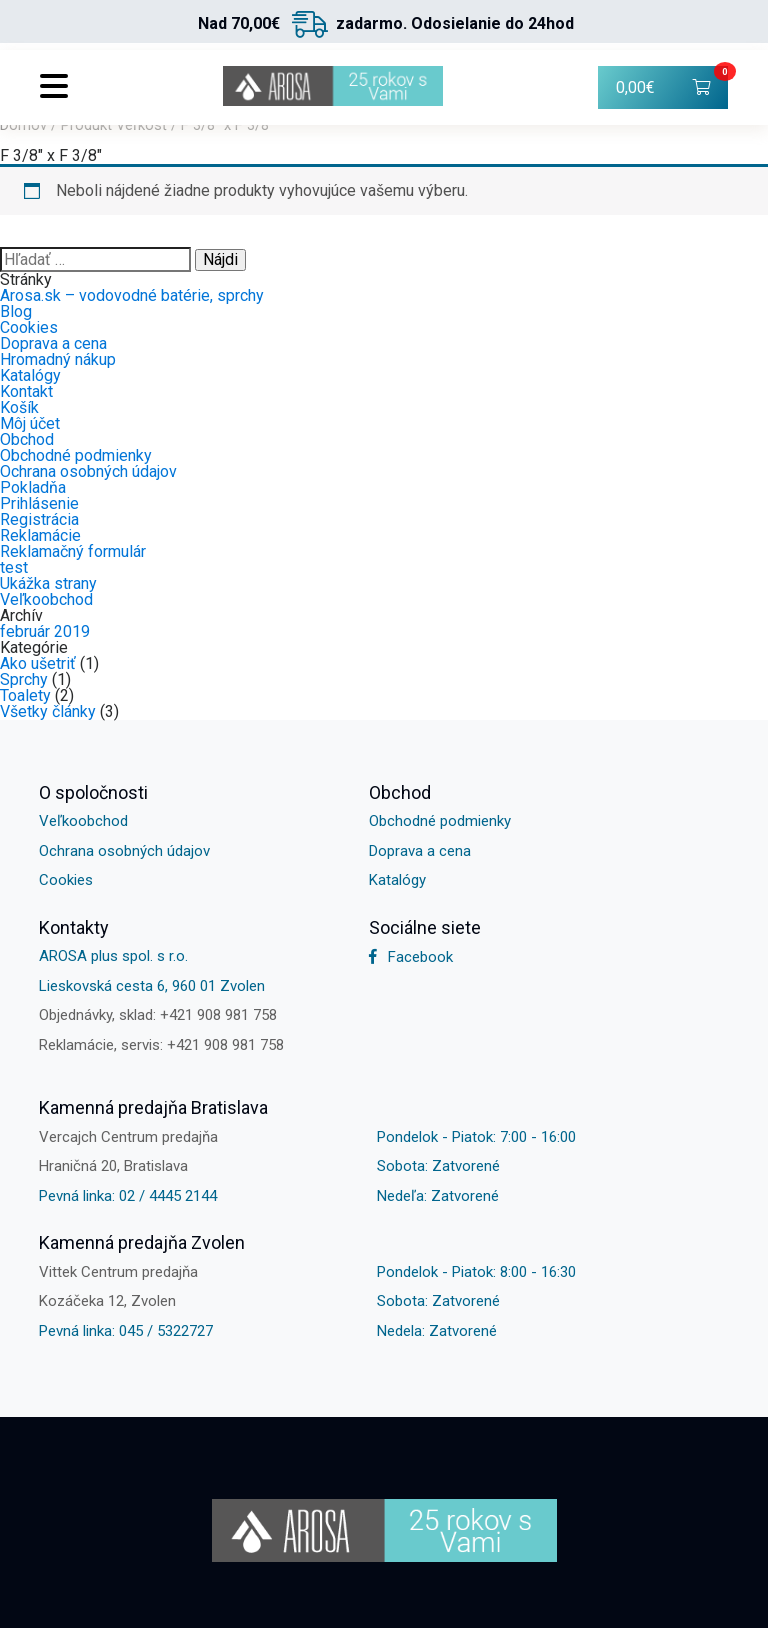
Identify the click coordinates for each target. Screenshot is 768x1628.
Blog (16, 311)
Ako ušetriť (38, 663)
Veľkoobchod (46, 599)
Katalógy (30, 375)
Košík (19, 407)
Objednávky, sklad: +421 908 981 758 (158, 1015)
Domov (23, 125)
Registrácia (39, 519)
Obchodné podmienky (76, 455)
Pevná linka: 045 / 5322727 (126, 1331)
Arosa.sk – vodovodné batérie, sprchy (132, 295)
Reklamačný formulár (73, 551)
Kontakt (26, 391)
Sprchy (24, 679)
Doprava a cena (53, 343)
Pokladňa (33, 487)
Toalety (25, 695)
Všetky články (48, 711)
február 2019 (45, 631)
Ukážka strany (48, 583)
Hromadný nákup (58, 359)
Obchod (27, 439)
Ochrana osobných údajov (88, 471)
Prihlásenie (39, 503)
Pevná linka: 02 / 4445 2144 (128, 1196)
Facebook (411, 957)
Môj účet (30, 423)
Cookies (29, 327)
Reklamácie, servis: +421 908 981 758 (161, 1045)
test (14, 567)
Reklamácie (40, 535)
